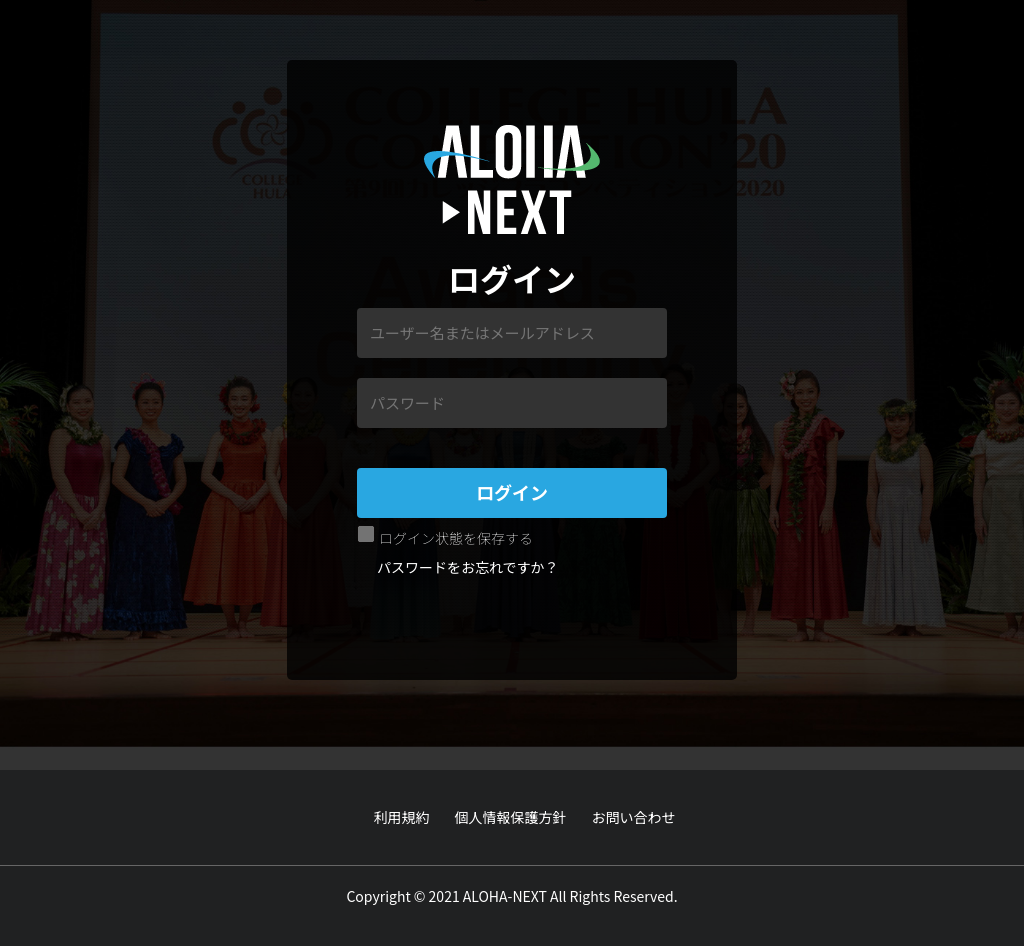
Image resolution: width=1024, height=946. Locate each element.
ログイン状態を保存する (456, 538)
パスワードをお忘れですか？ (468, 567)
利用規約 (402, 817)
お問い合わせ (634, 817)
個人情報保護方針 (511, 817)
